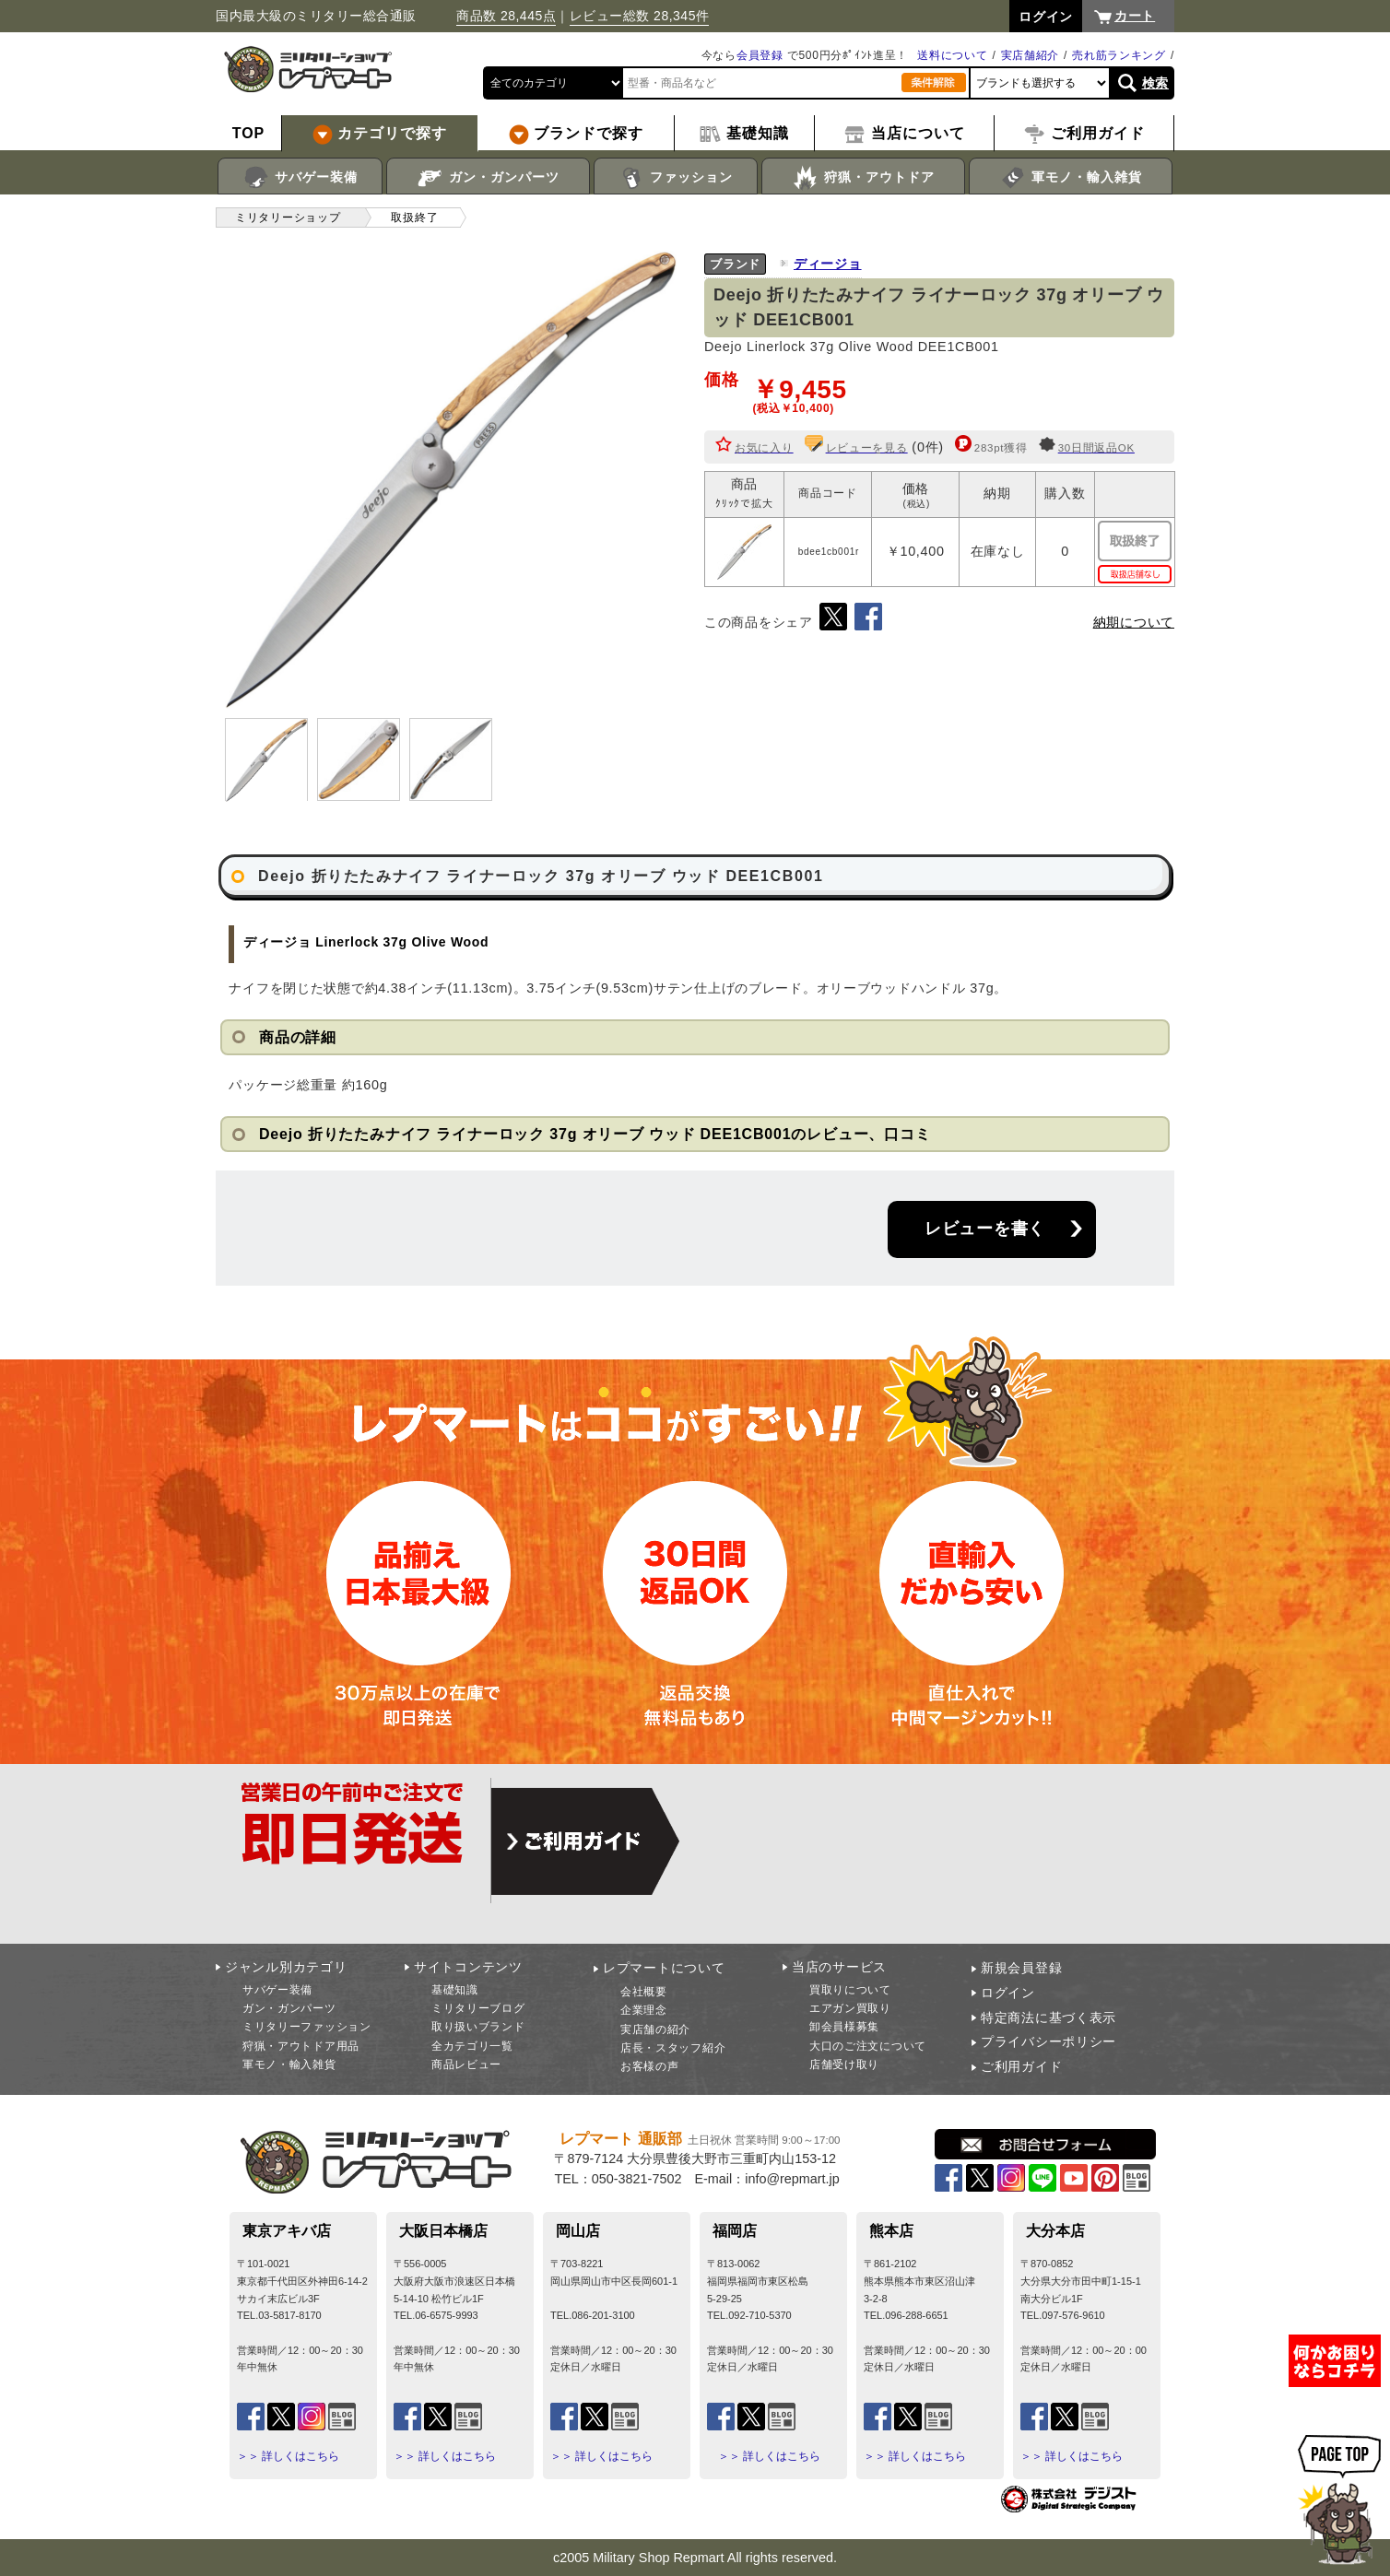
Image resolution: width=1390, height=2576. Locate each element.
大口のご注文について (867, 2046)
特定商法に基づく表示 (1048, 2017)
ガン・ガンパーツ (488, 178)
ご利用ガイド (1021, 2066)
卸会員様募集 (844, 2026)
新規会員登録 (1021, 1967)
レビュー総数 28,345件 (640, 15)
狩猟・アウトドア (863, 178)
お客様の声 (649, 2066)
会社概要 (643, 1991)
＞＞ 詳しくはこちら (288, 2456)
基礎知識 (454, 1989)
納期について (1133, 622)
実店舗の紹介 (655, 2029)
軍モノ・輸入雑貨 (1070, 178)
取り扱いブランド (478, 2026)
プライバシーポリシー (1048, 2041)
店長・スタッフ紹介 (672, 2047)
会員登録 (759, 55)
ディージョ (828, 263)
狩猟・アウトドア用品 (300, 2046)
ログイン (1008, 1992)
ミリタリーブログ (478, 2008)
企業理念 (643, 2010)
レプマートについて (663, 1967)
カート (1134, 15)
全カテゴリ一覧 (472, 2046)
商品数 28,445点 (506, 15)
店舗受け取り (844, 2064)
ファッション (676, 178)
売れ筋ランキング (1119, 55)
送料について (952, 55)
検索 (1155, 83)
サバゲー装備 (300, 178)
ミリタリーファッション (306, 2026)
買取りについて (850, 1989)
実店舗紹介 (1030, 55)
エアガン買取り (850, 2008)
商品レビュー (466, 2064)
